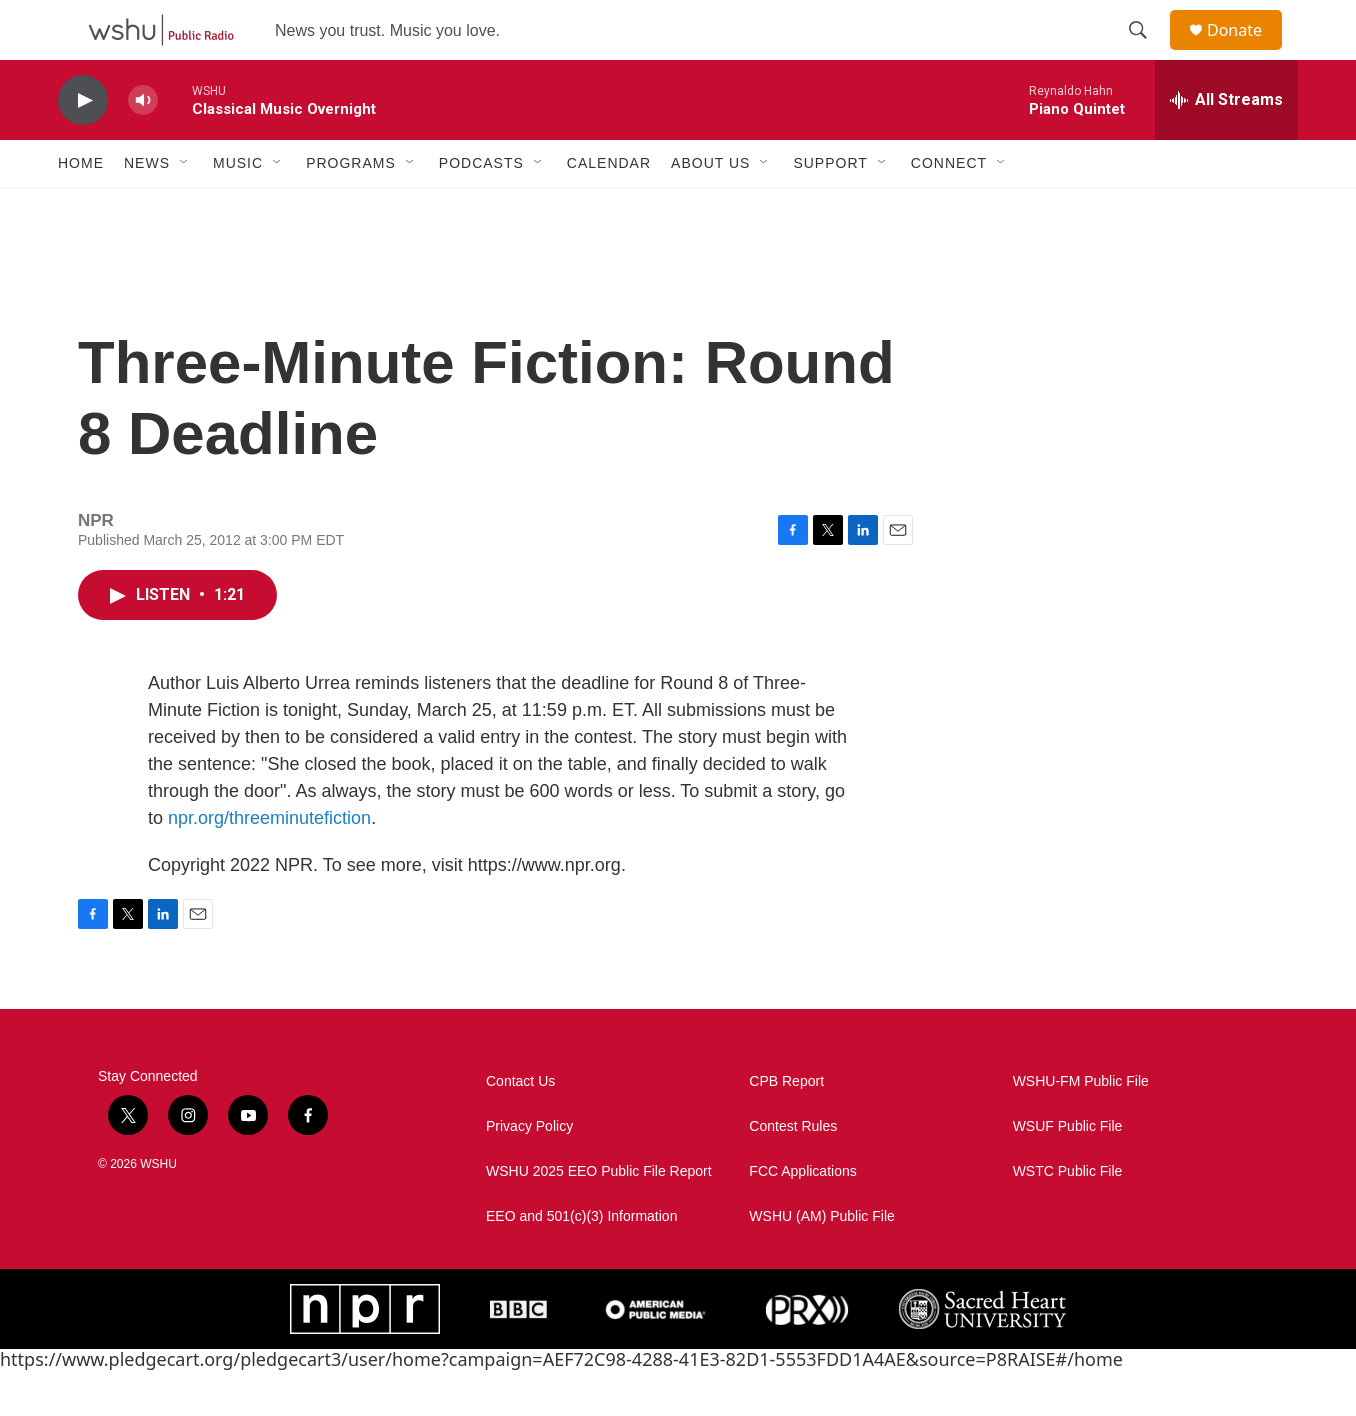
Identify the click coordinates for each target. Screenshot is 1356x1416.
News (147, 208)
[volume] (143, 145)
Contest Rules (793, 1171)
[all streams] (1226, 145)
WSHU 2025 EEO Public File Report (599, 1216)
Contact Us (520, 1126)
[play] (83, 145)
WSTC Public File (1068, 1216)
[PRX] (807, 1354)
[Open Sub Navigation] (185, 208)
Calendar (609, 208)
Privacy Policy (529, 1171)
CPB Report (786, 1126)
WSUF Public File (1068, 1171)
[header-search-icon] (1147, 53)
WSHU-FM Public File (1081, 1126)
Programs (351, 208)
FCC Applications (802, 1216)
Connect (949, 208)
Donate (1247, 52)
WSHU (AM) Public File (821, 1261)
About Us (710, 208)
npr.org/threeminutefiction (269, 863)
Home (81, 208)
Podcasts (481, 208)
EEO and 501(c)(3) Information (581, 1261)
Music (238, 208)
